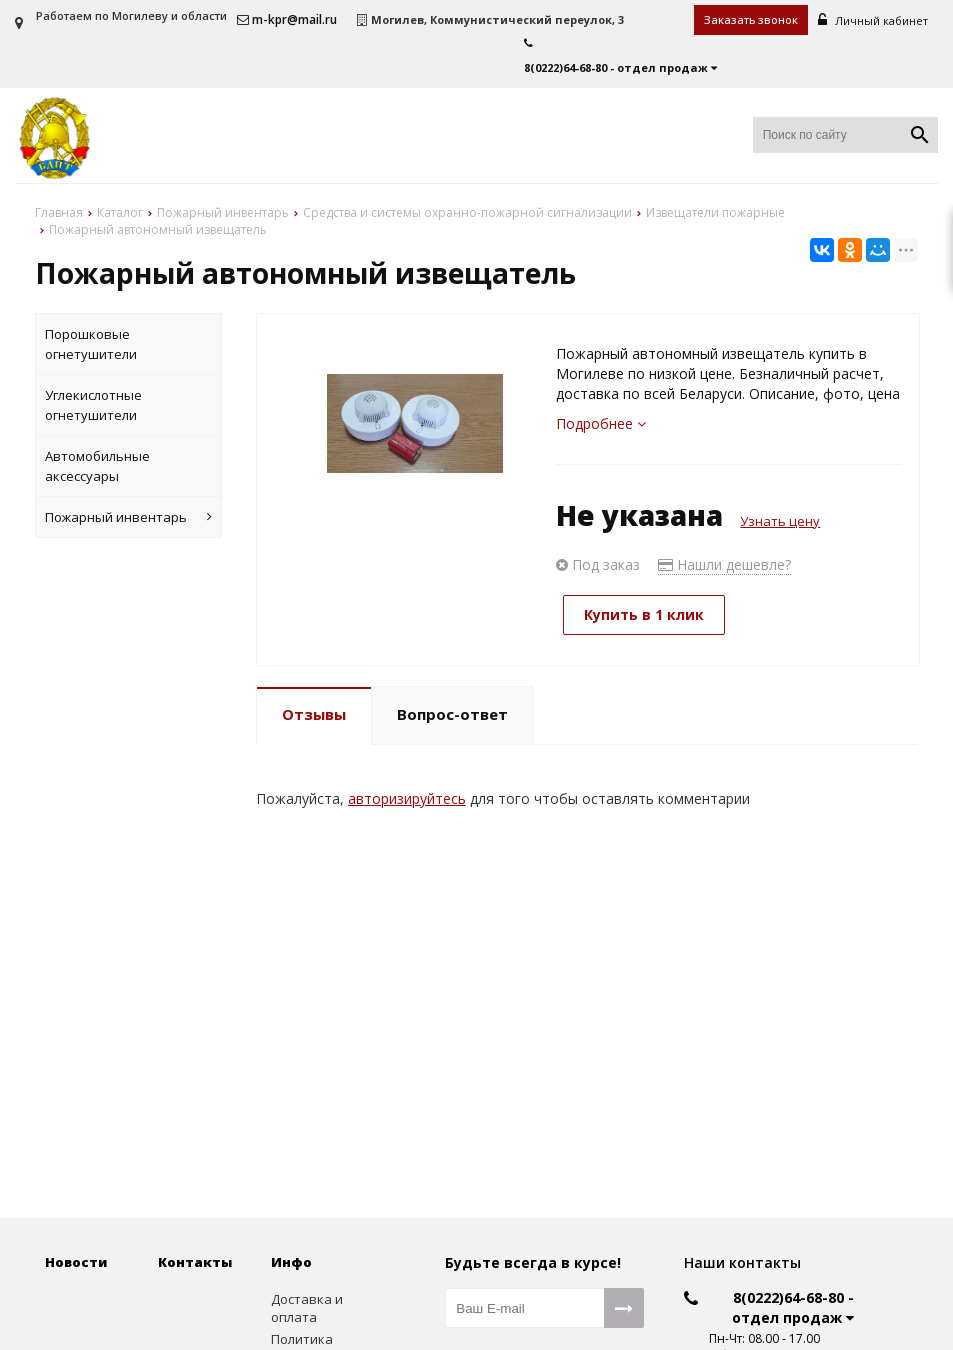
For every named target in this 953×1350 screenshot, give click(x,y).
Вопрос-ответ (452, 714)
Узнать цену (780, 521)
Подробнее (601, 423)
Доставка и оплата (307, 1308)
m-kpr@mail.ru (287, 19)
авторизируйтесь (407, 798)
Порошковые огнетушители (91, 344)
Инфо (291, 1262)
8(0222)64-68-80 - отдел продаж (793, 1307)
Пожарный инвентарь (128, 517)
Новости (76, 1262)
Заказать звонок (751, 19)
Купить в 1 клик (644, 614)
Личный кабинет (873, 20)
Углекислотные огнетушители (93, 405)
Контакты (195, 1262)
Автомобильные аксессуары (97, 466)
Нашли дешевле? (724, 564)
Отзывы (314, 714)
